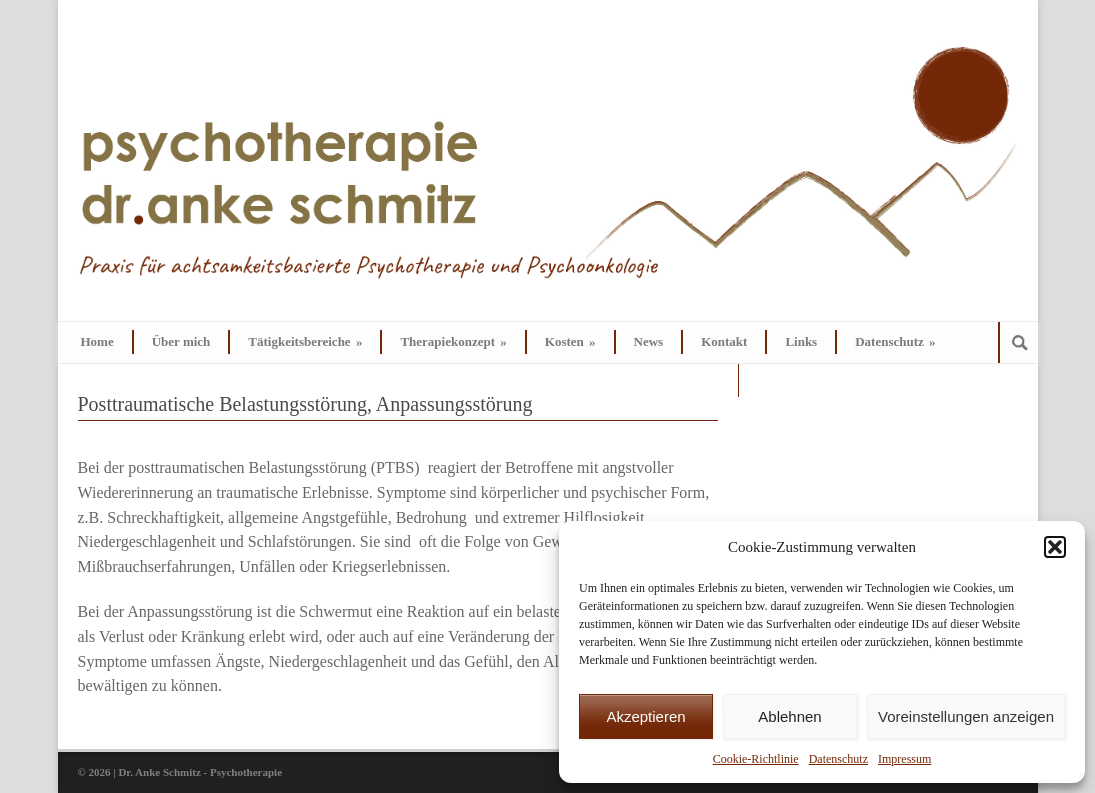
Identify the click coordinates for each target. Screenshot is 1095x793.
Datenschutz (838, 759)
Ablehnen (789, 716)
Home (97, 341)
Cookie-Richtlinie (756, 759)
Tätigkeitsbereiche (305, 341)
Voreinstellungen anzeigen (966, 716)
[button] (1055, 547)
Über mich (181, 341)
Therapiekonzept (453, 341)
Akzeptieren (645, 716)
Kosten (570, 341)
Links (801, 341)
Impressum (904, 759)
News (649, 341)
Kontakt (724, 341)
